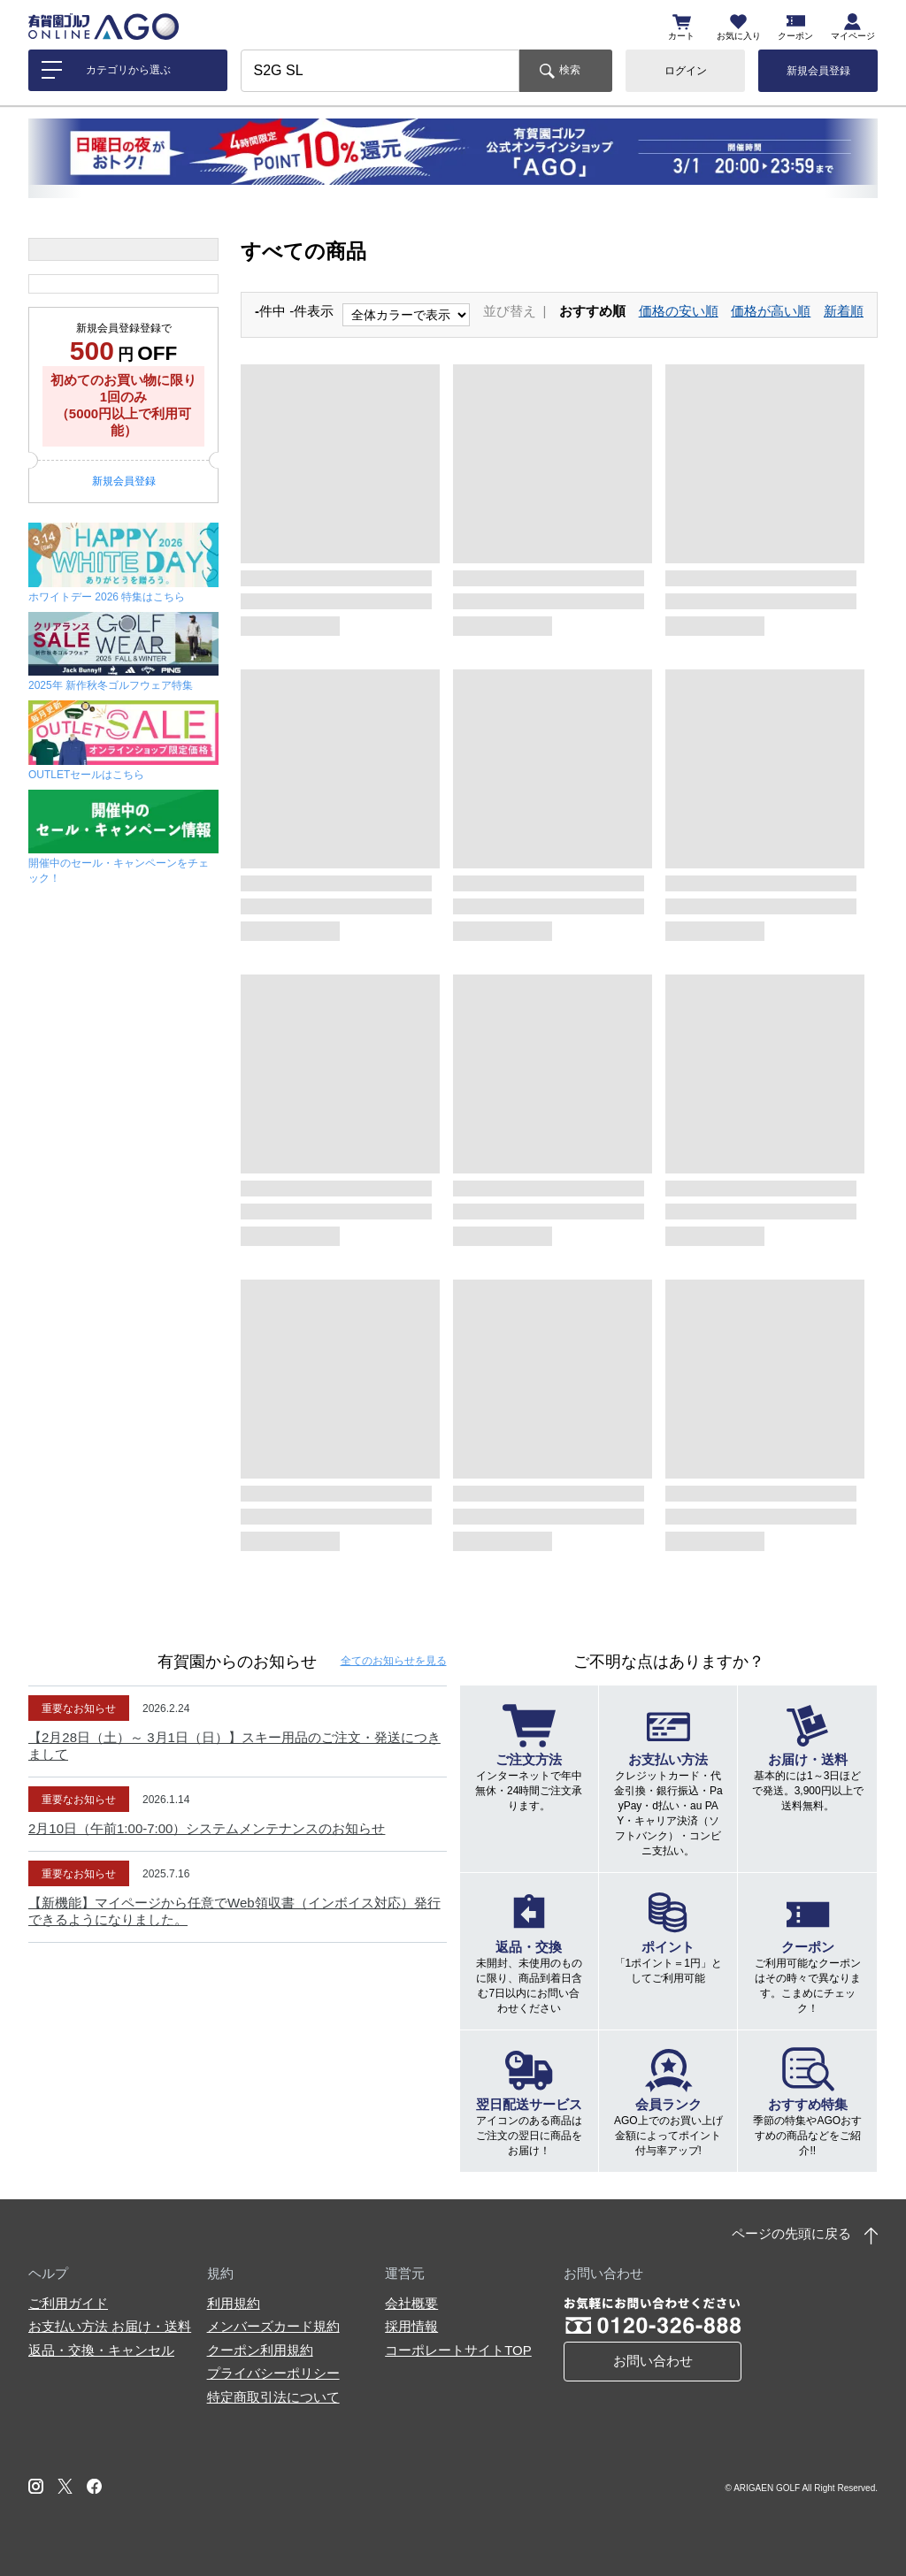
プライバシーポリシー (273, 2373)
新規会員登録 (818, 71)
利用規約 (233, 2303)
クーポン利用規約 (260, 2350)
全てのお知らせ (394, 1661)
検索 (569, 70)
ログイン (685, 71)
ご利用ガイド (68, 2303)
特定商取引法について (273, 2396)
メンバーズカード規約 (273, 2326)
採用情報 (411, 2326)
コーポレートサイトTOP (458, 2350)
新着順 (844, 310)
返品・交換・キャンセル (101, 2350)
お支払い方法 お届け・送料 (109, 2326)
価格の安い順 (678, 310)
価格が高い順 (770, 310)
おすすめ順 (592, 310)
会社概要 (411, 2303)
